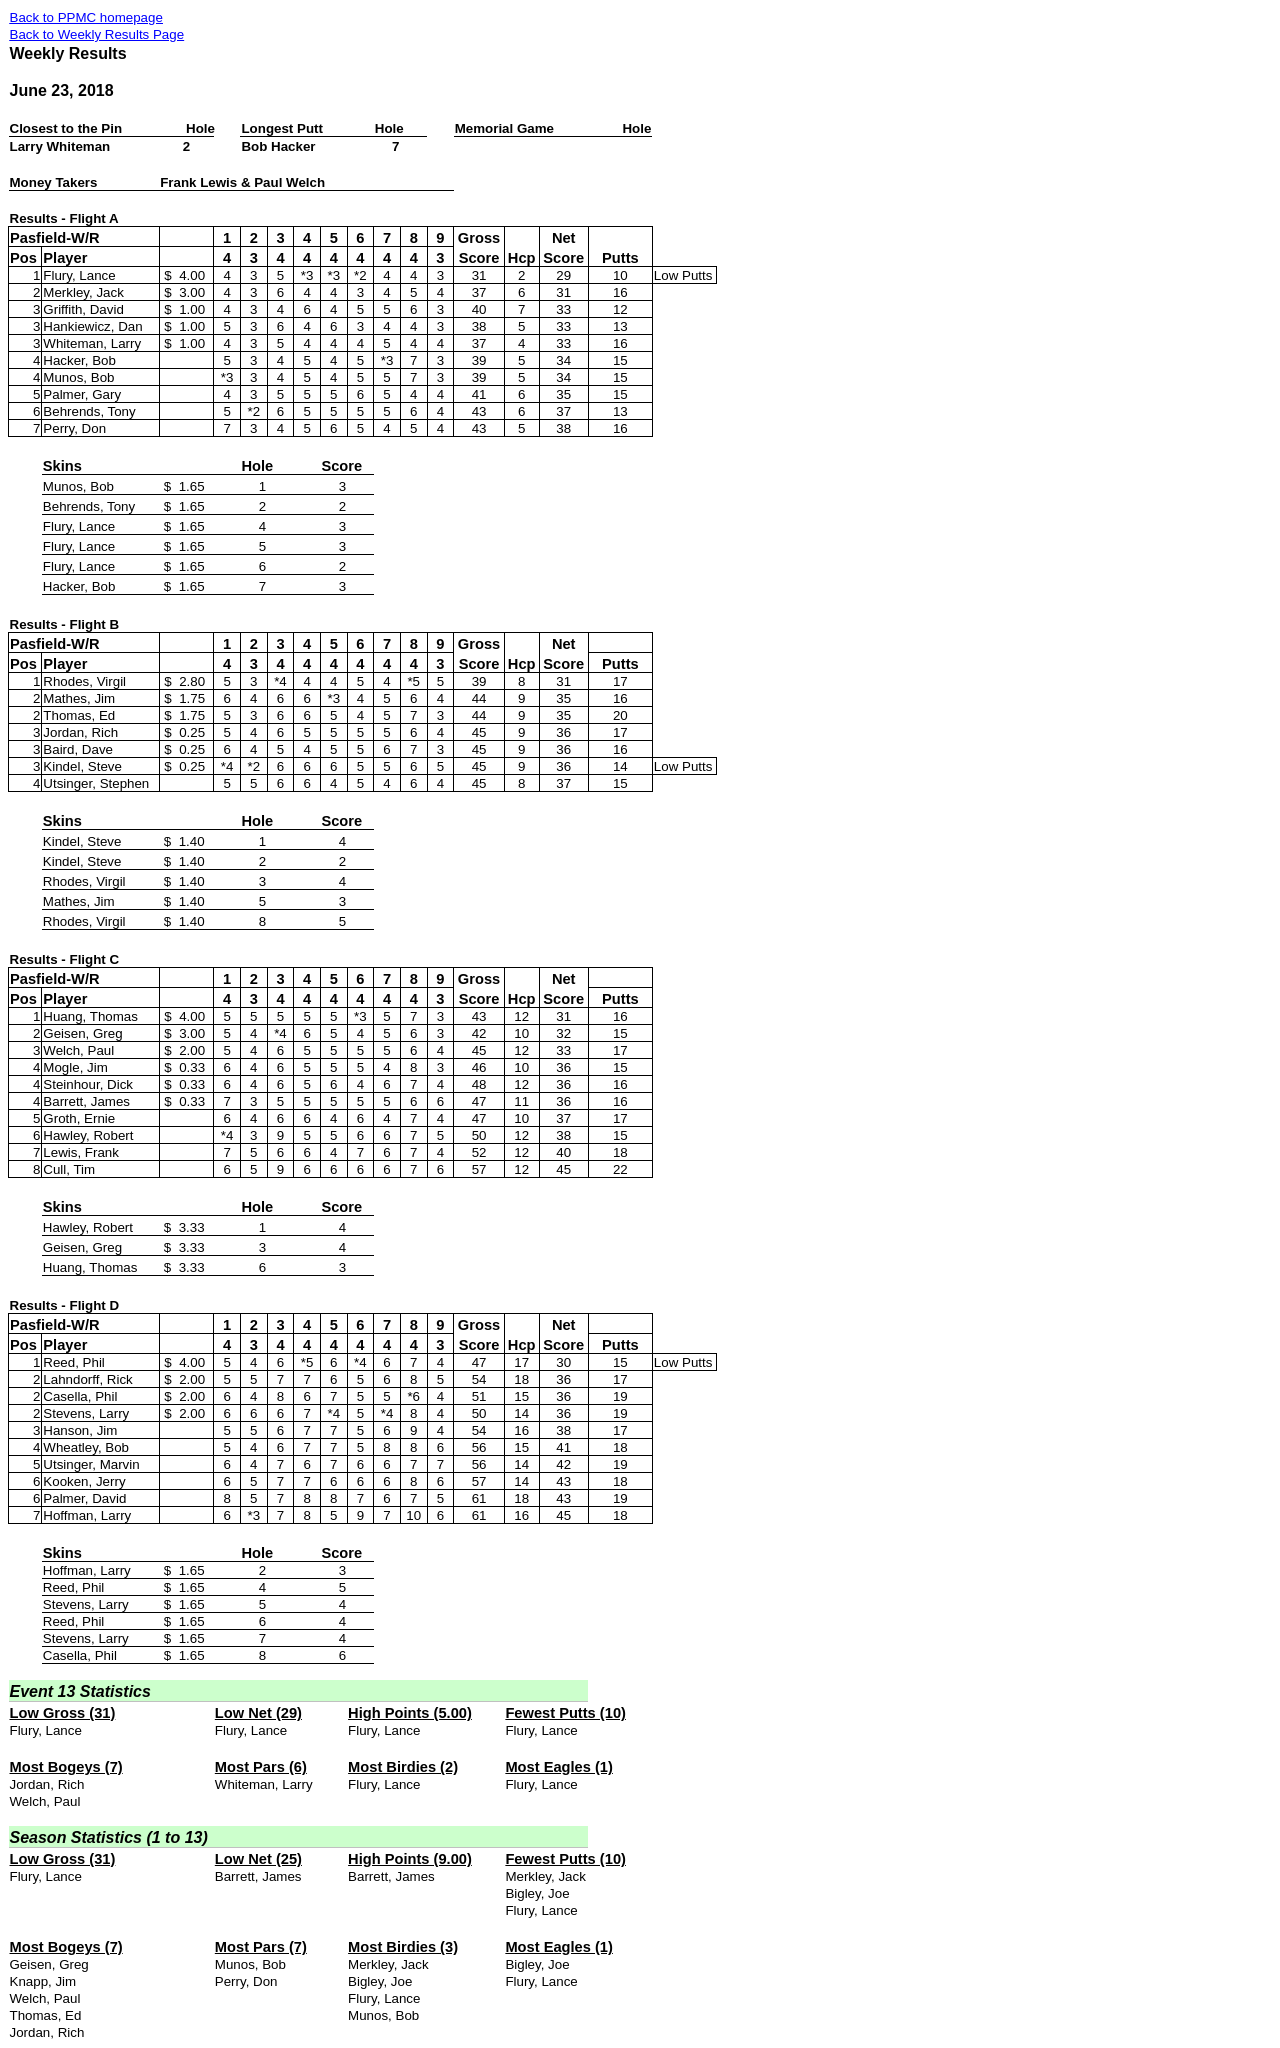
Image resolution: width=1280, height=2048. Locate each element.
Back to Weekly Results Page (97, 34)
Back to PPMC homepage (86, 17)
